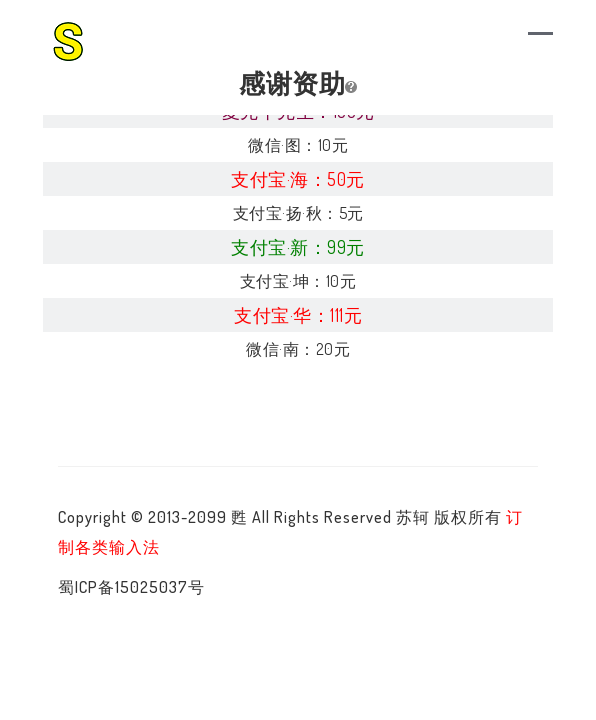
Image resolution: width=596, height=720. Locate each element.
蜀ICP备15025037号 (131, 587)
